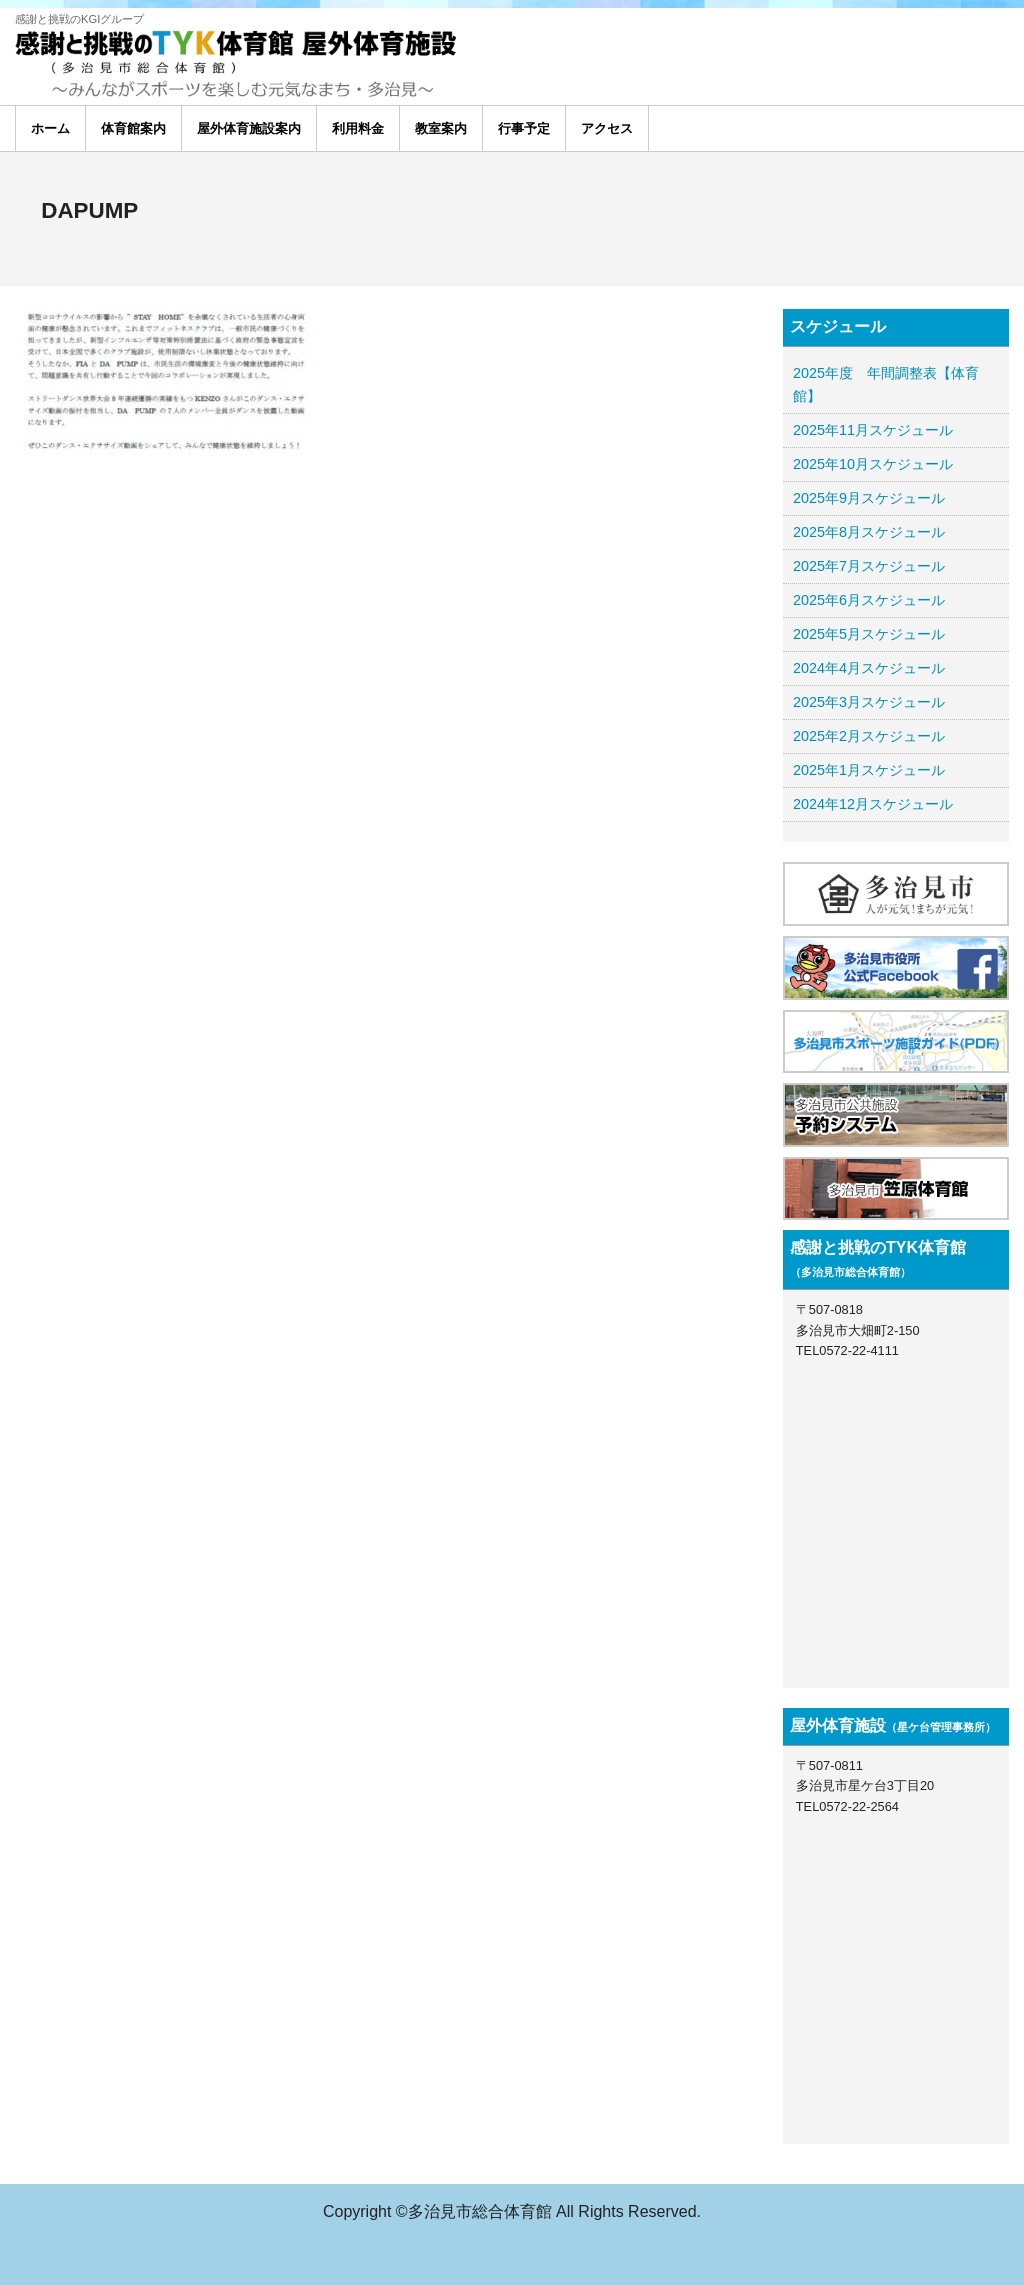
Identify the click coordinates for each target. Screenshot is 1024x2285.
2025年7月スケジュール (869, 566)
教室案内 (441, 128)
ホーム (50, 128)
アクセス (607, 128)
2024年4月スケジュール (869, 668)
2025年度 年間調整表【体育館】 (886, 384)
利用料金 (358, 128)
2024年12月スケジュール (873, 804)
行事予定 (524, 128)
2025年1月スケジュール (869, 770)
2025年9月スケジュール (869, 498)
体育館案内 (133, 128)
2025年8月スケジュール (869, 532)
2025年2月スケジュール (869, 736)
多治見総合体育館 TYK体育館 (165, 52)
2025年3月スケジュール (869, 702)
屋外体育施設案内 (249, 128)
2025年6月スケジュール (869, 600)
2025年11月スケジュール (873, 430)
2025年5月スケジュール (869, 634)
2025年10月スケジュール (873, 464)
